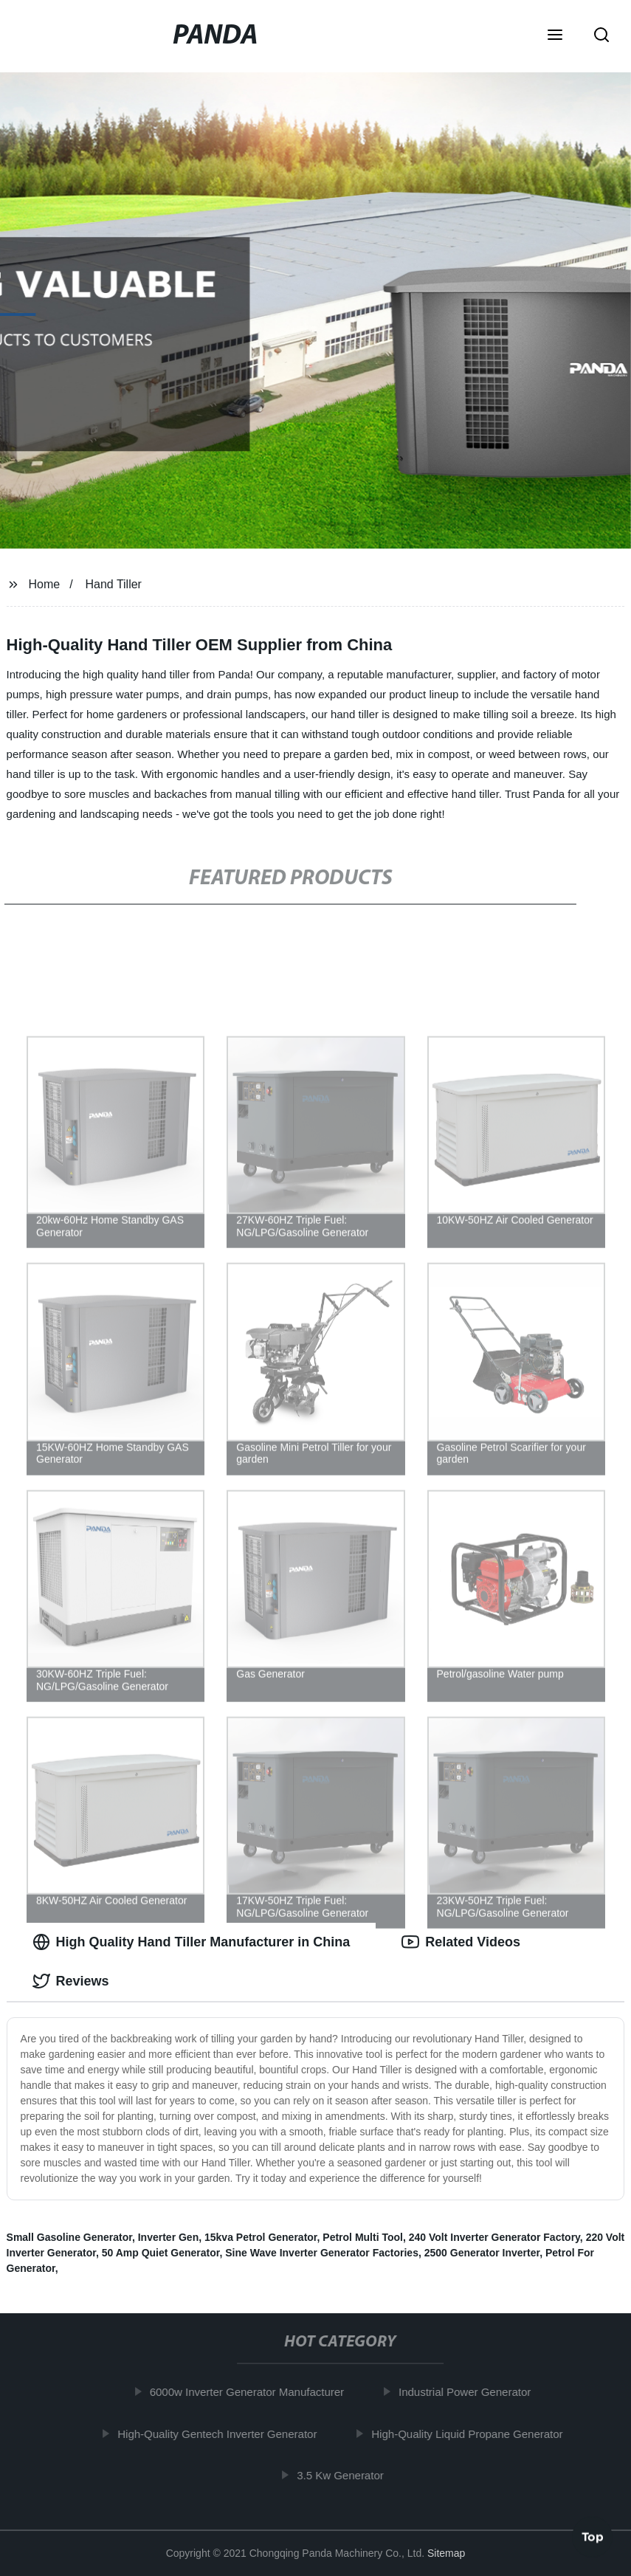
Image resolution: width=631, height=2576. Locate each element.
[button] (555, 36)
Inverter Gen (168, 2237)
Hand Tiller (113, 584)
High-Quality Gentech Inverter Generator (222, 2433)
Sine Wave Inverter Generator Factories (321, 2253)
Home (44, 584)
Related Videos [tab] (460, 1942)
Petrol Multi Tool (363, 2237)
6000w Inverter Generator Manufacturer (251, 2392)
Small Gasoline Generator (69, 2237)
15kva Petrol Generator (260, 2237)
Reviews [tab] (70, 1981)
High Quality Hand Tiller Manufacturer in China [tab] (191, 1942)
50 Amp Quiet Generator (161, 2253)
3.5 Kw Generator (344, 2475)
